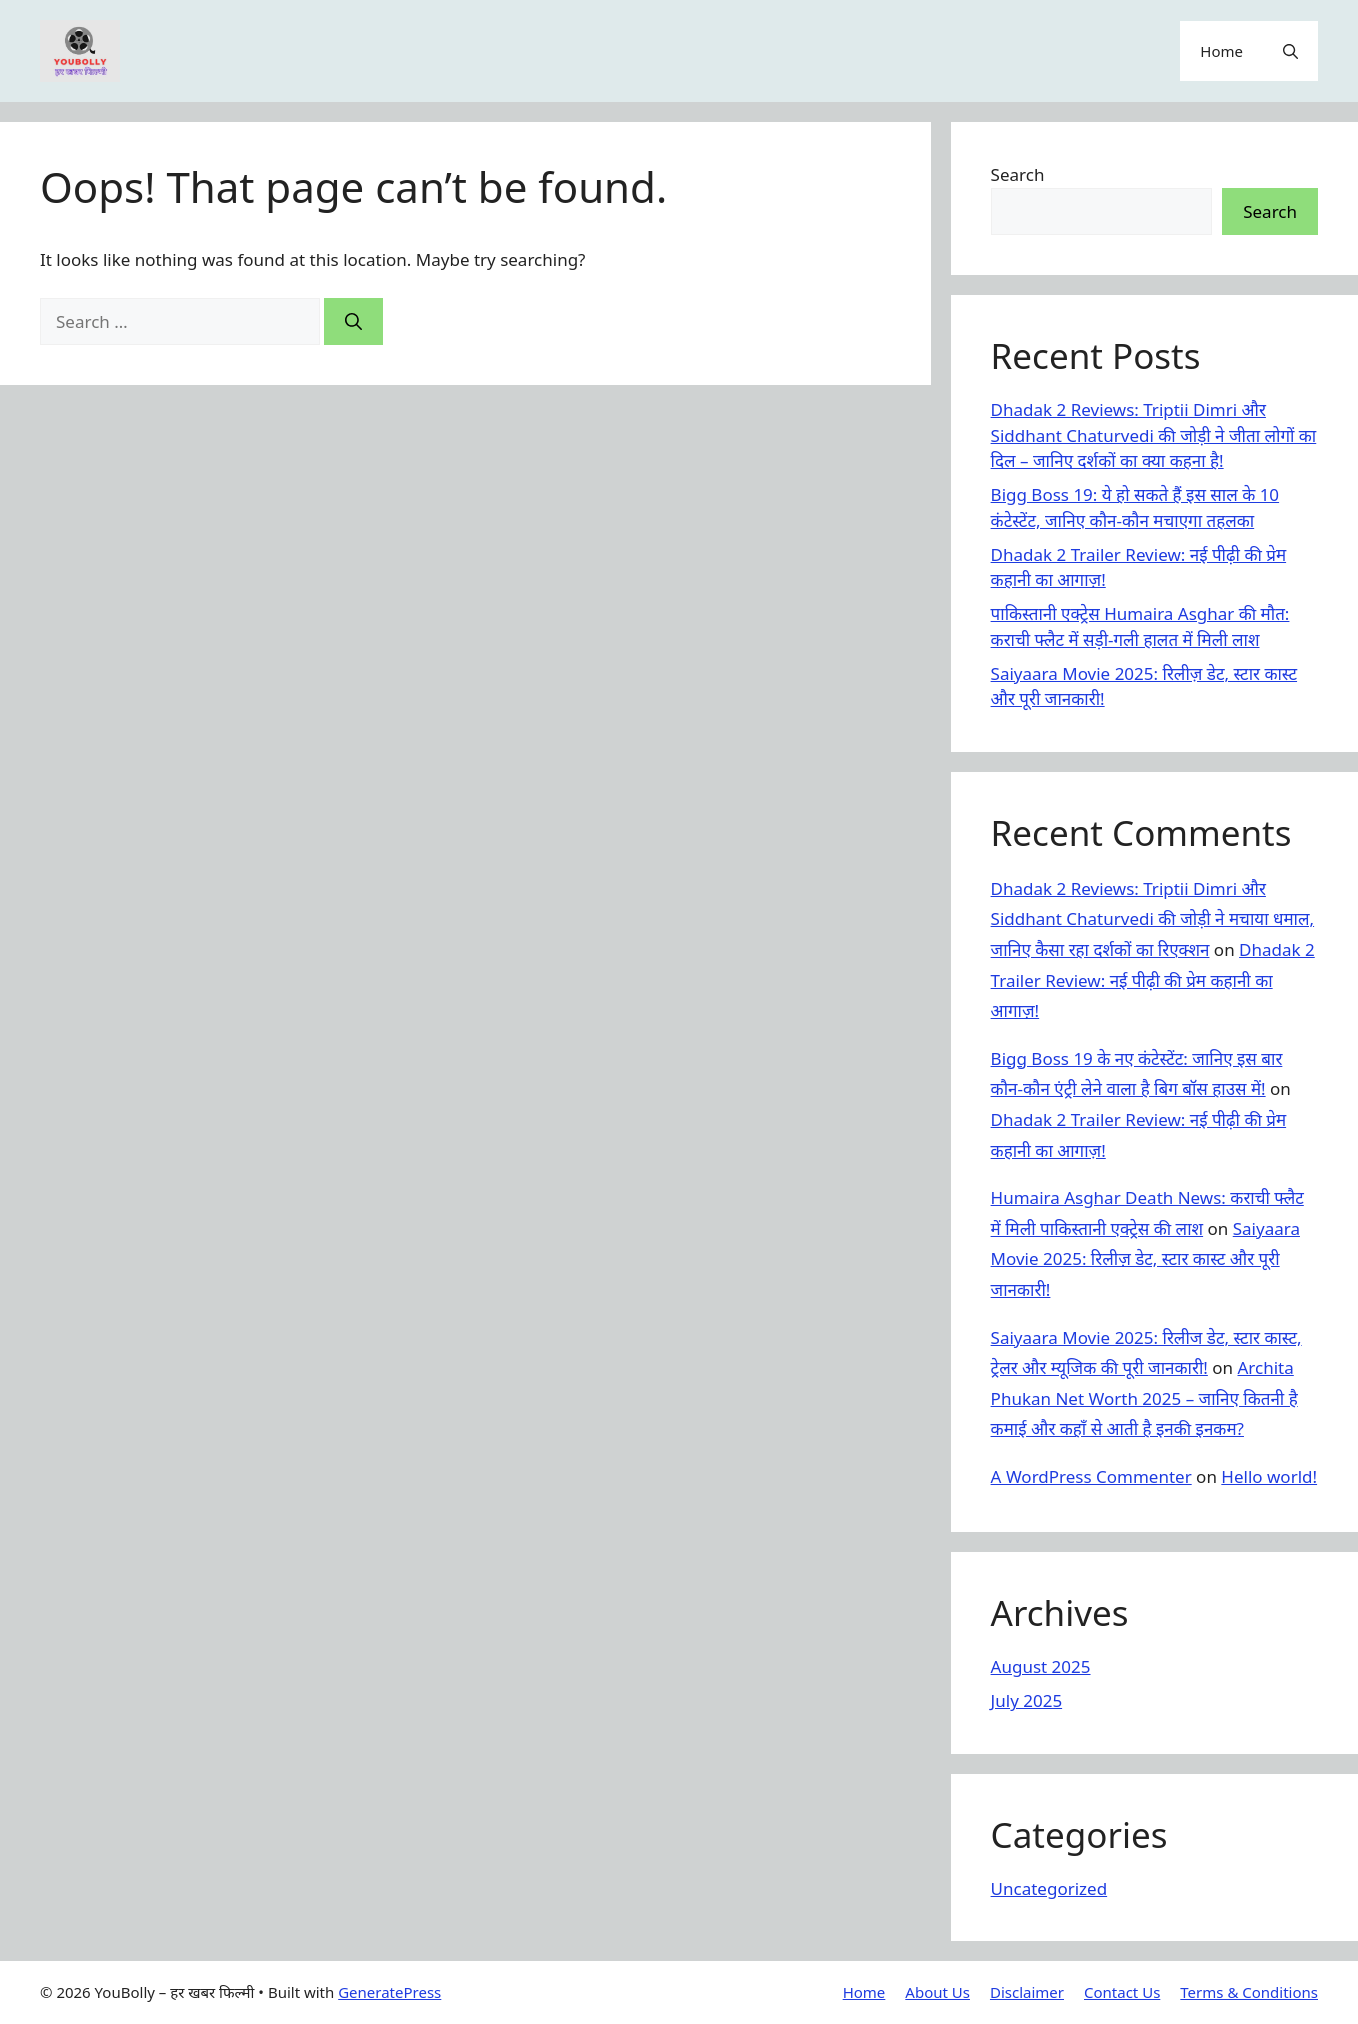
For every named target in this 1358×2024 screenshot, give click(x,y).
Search (1018, 174)
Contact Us (1122, 1992)
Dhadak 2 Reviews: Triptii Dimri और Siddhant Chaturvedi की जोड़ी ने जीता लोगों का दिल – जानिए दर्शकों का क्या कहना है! (1154, 435)
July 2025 (1027, 1700)
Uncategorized (1049, 1888)
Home (1221, 51)
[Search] (353, 322)
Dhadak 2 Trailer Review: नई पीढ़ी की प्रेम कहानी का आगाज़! (1153, 980)
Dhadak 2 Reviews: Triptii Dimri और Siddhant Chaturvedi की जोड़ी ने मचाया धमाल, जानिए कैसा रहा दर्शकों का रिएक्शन (1153, 919)
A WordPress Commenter (1091, 1476)
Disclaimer (1027, 1992)
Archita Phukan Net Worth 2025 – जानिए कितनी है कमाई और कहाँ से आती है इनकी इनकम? (1144, 1398)
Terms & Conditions (1249, 1992)
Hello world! (1269, 1476)
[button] (1290, 51)
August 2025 (1041, 1666)
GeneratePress (389, 1992)
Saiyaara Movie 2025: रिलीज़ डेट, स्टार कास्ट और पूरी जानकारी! (1145, 1259)
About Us (937, 1992)
